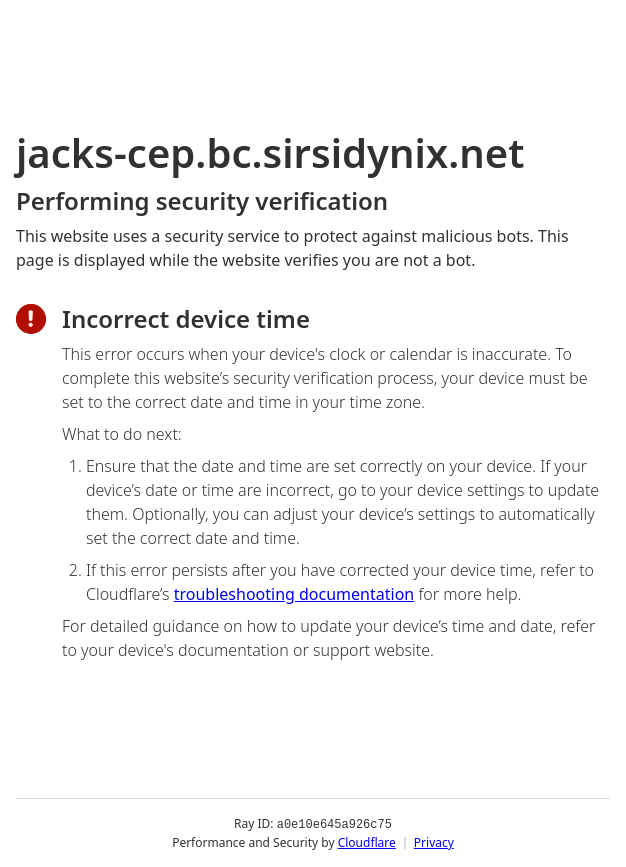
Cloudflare (367, 841)
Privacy (434, 841)
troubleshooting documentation (294, 594)
